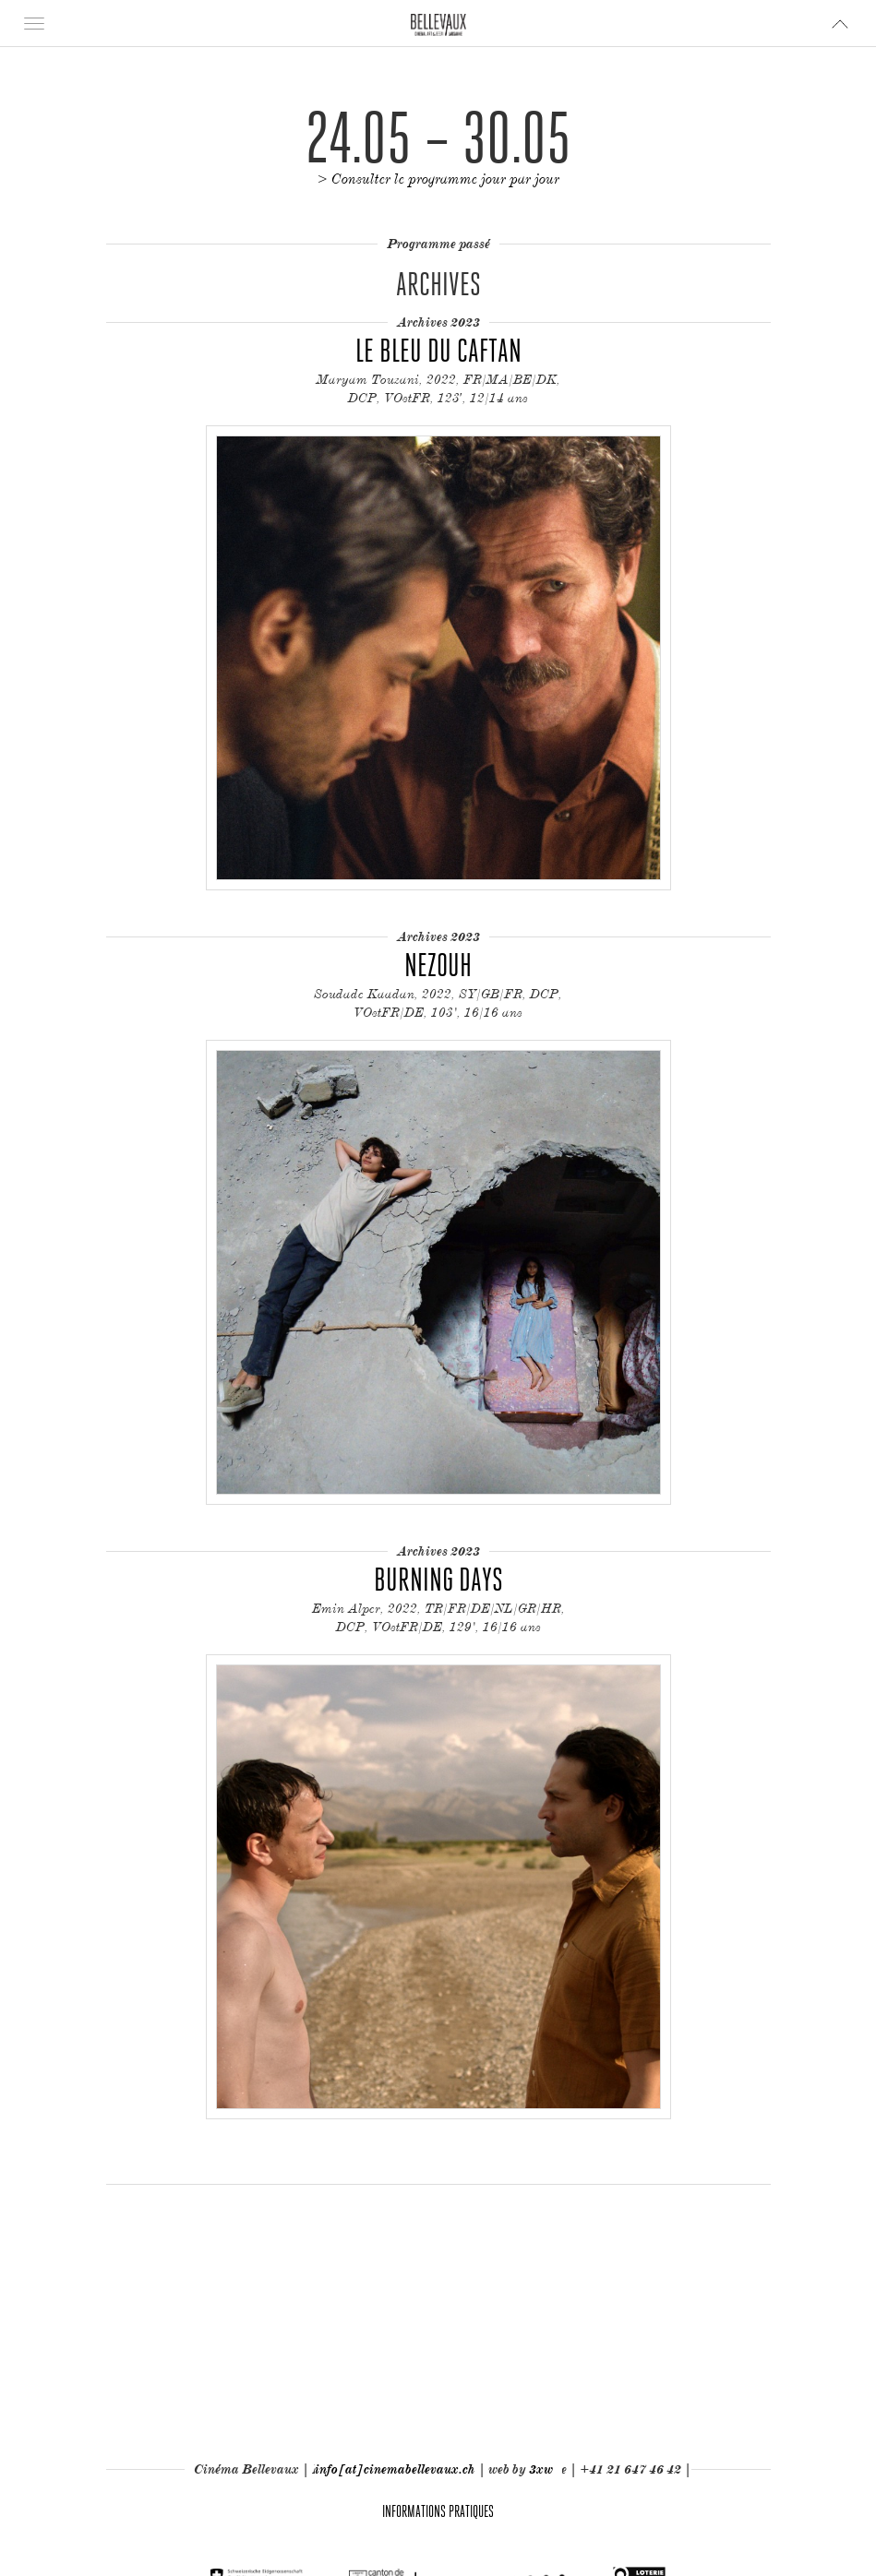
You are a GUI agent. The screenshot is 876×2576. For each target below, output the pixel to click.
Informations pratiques (438, 2511)
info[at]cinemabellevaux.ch (395, 2469)
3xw (541, 2469)
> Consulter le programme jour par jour (438, 178)
